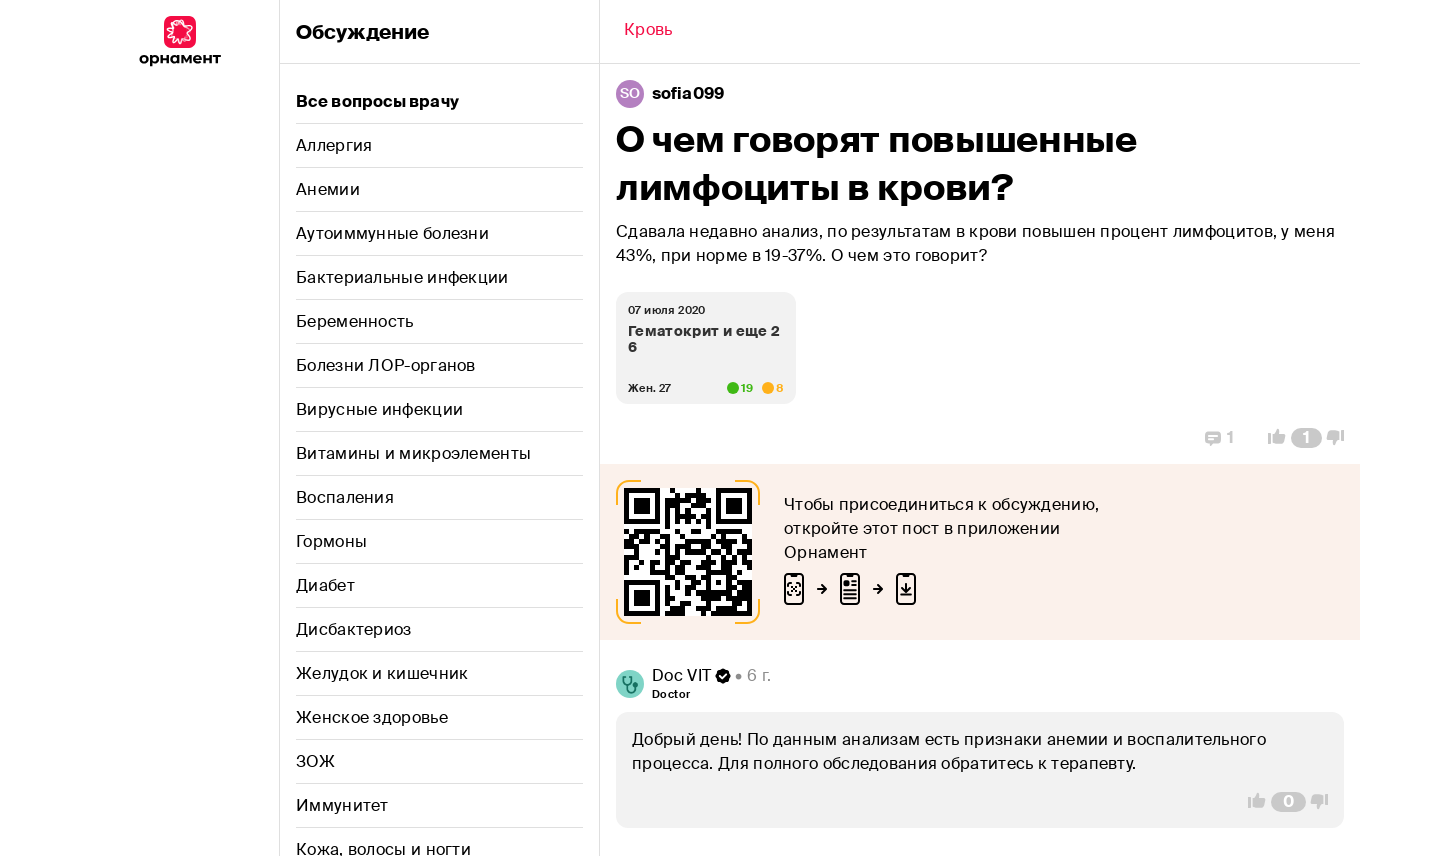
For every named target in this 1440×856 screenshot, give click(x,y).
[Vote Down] (1341, 438)
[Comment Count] (1306, 438)
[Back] (648, 32)
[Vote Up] (1271, 438)
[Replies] (1219, 438)
